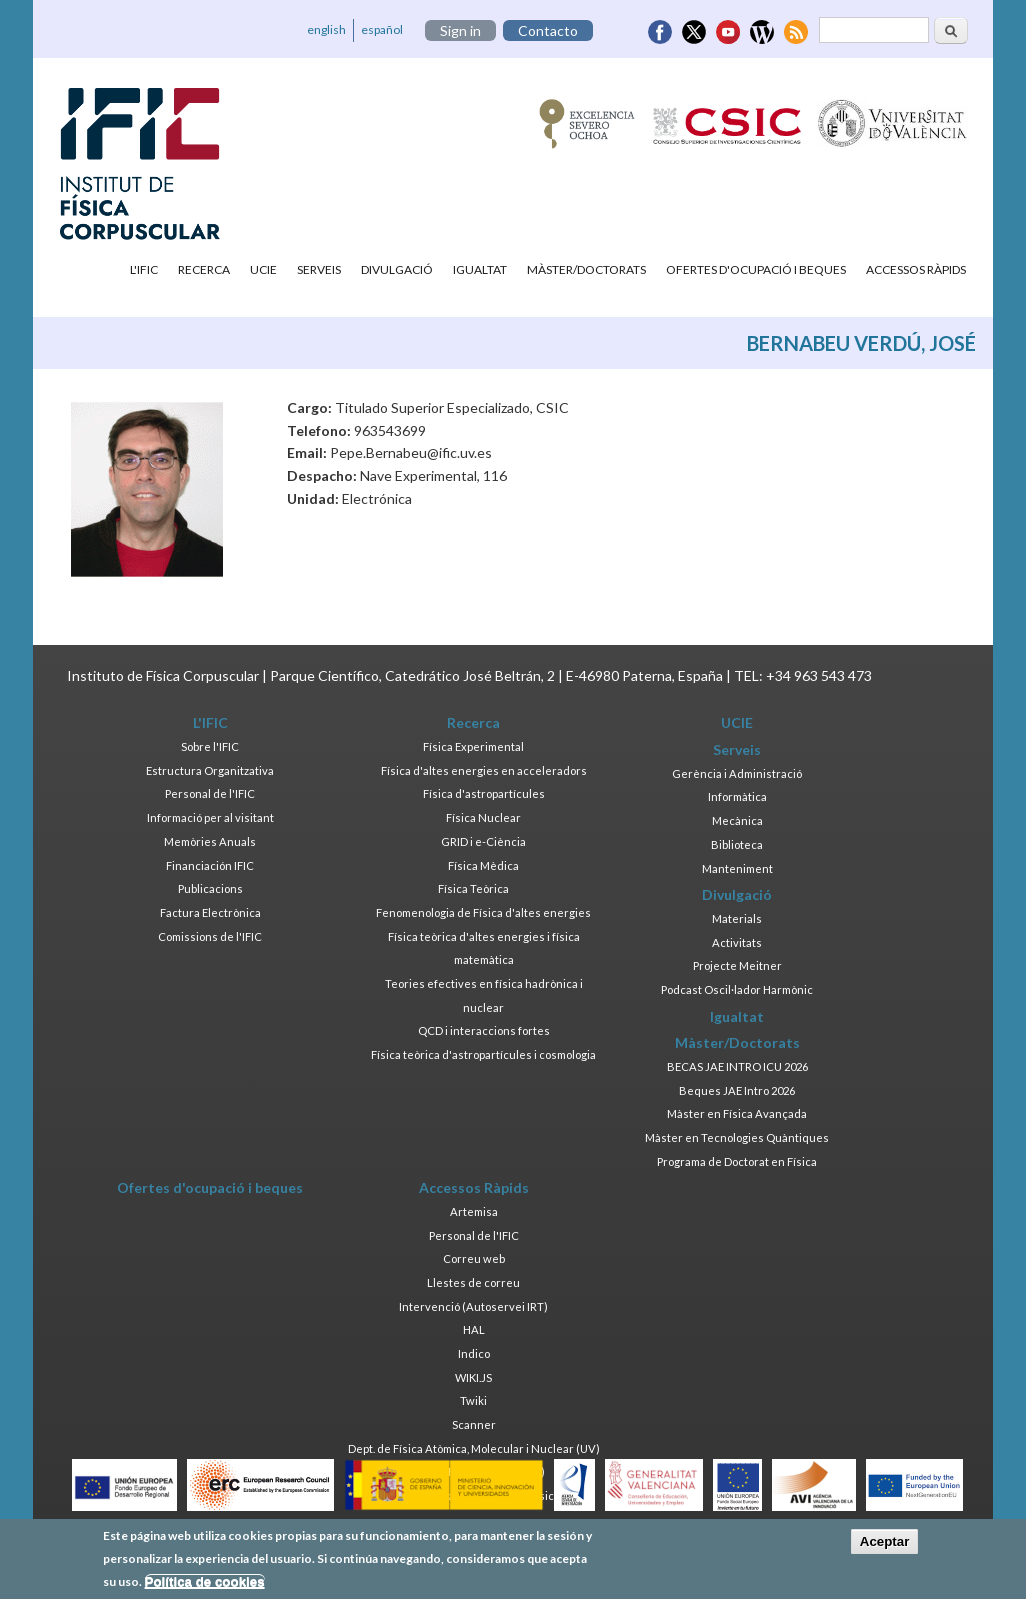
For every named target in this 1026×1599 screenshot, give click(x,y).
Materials (737, 918)
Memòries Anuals (210, 841)
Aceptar (885, 1547)
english (326, 29)
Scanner (474, 1424)
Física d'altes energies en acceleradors (484, 770)
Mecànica (737, 820)
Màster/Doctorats (586, 269)
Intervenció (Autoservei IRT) (473, 1306)
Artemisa (474, 1211)
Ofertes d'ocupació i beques (756, 269)
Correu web (474, 1258)
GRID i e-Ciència (483, 841)
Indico (474, 1353)
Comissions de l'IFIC (210, 936)
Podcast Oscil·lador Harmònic (737, 989)
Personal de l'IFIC (210, 793)
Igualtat (480, 269)
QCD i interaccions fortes (484, 1030)
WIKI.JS (473, 1377)
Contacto (548, 30)
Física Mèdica (483, 865)
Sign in (460, 30)
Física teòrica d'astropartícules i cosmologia (483, 1054)
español (382, 29)
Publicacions (210, 888)
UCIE (263, 269)
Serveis (319, 269)
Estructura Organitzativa (210, 770)
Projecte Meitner (737, 965)
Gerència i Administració (737, 773)
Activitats (737, 942)
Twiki (473, 1400)
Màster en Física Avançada (737, 1113)
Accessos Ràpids (916, 269)
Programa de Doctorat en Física (737, 1161)
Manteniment (737, 868)
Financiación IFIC (210, 865)
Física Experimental (473, 746)
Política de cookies (205, 1586)
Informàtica (737, 796)
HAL (474, 1329)
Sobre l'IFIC (210, 746)
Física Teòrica (473, 888)
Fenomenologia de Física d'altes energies (483, 912)
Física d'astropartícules (484, 793)
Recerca (204, 269)
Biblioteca (737, 844)
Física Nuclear (483, 817)
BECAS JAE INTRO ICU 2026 (737, 1066)
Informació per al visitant (210, 817)
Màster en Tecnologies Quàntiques (737, 1137)
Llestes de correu (473, 1282)
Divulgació (397, 269)
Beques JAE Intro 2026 (737, 1090)
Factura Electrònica (210, 912)
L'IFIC (144, 269)
